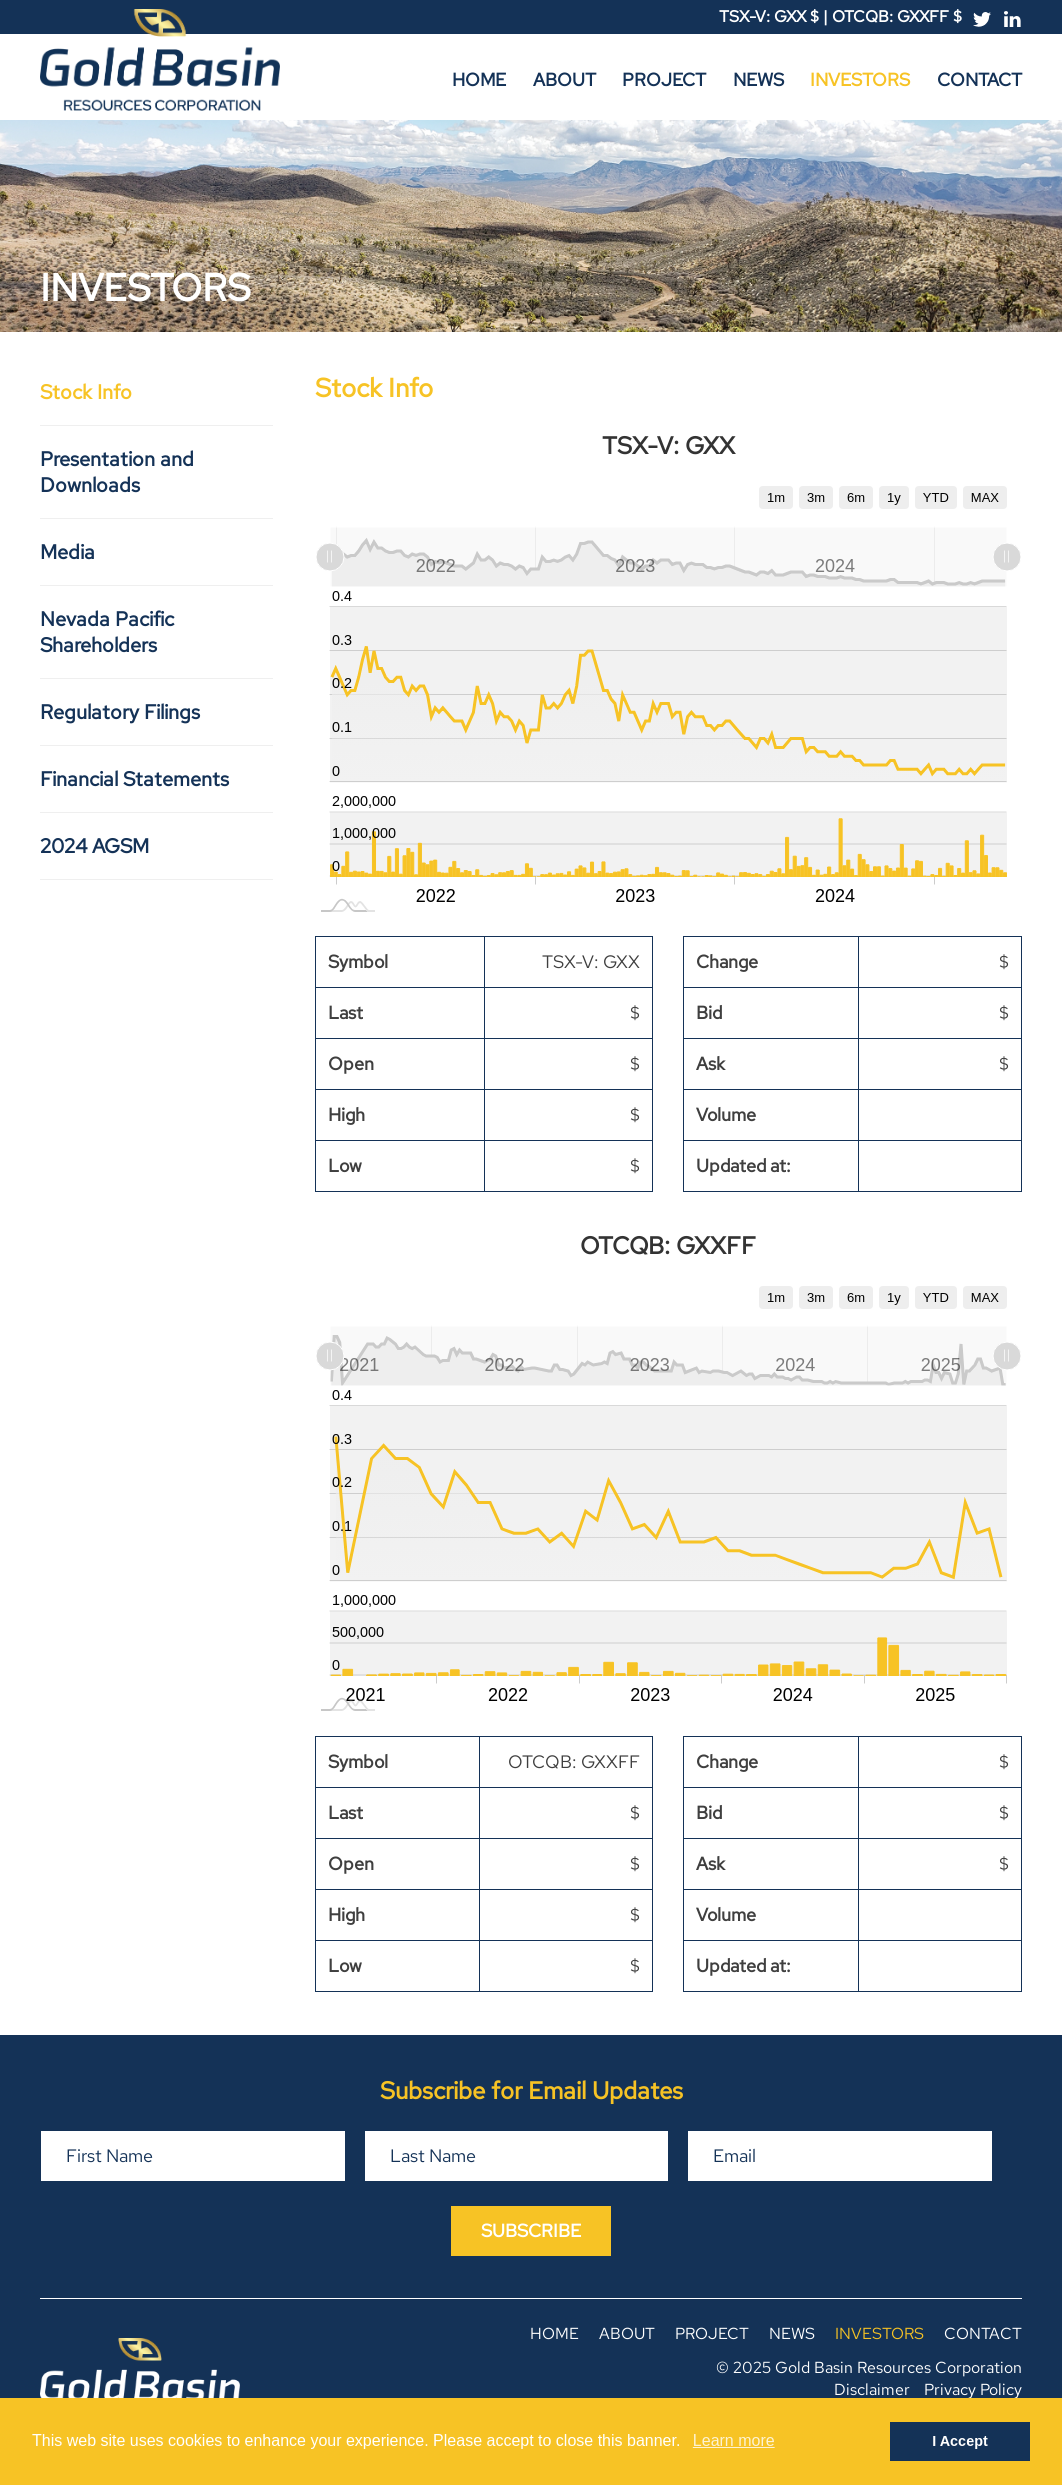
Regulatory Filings (120, 712)
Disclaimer (872, 2389)
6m (856, 497)
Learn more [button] (734, 2440)
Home (479, 80)
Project (664, 80)
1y (894, 497)
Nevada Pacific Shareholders (107, 632)
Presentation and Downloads (117, 472)
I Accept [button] (959, 2441)
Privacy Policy (973, 2389)
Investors (860, 80)
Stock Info (86, 392)
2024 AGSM (94, 846)
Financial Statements (134, 779)
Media (67, 552)
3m (816, 497)
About (564, 80)
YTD (936, 497)
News (758, 80)
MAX (985, 497)
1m (776, 497)
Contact (979, 80)
